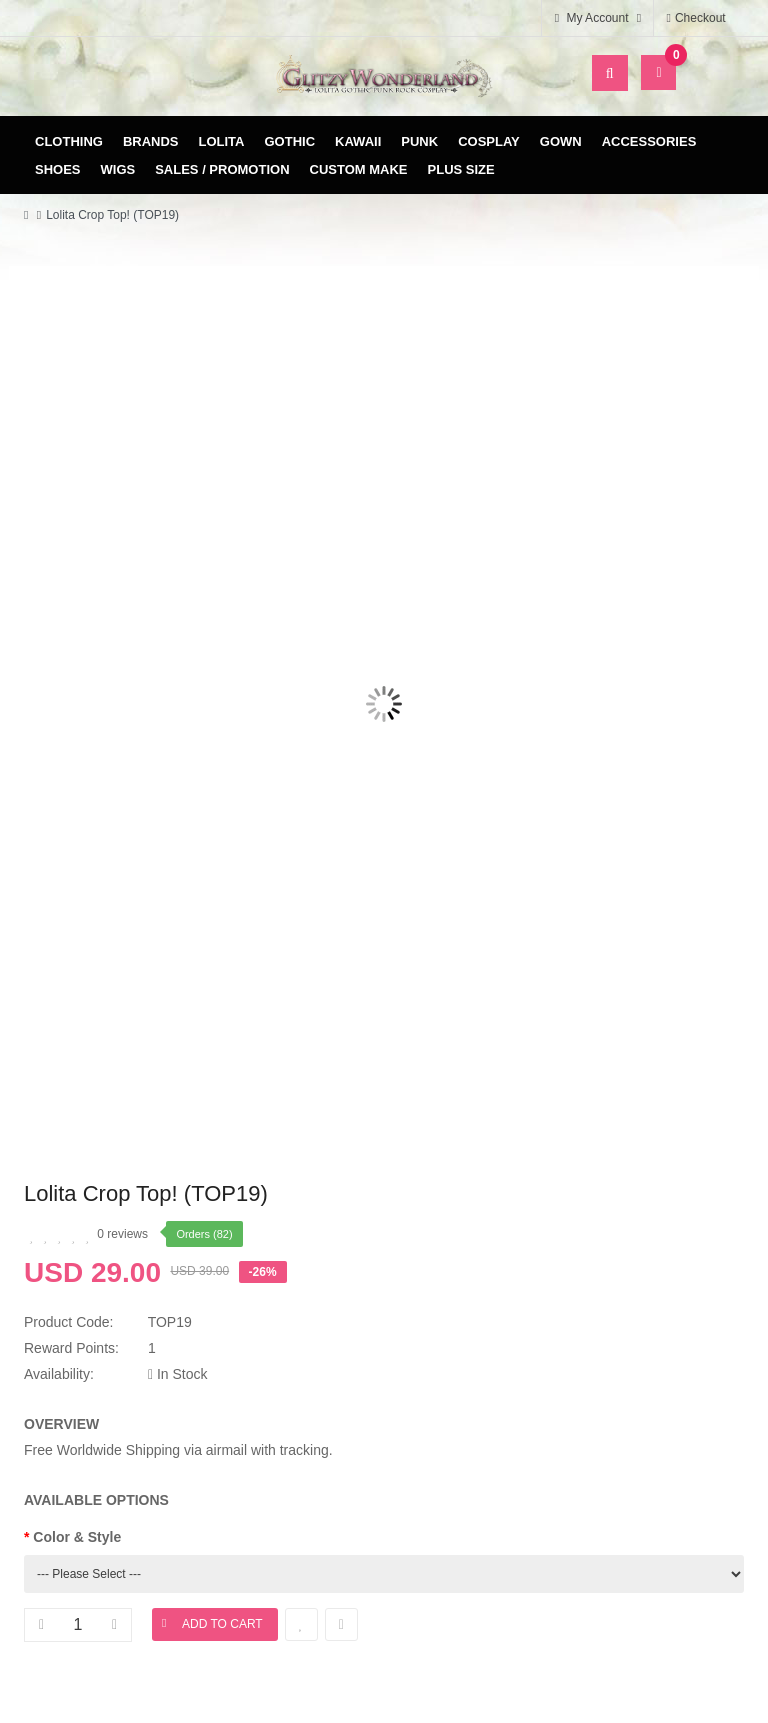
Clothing (69, 141)
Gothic (290, 141)
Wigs (118, 169)
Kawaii (358, 141)
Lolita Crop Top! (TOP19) (112, 215)
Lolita (222, 141)
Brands (151, 141)
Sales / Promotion (222, 169)
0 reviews (122, 1234)
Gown (561, 141)
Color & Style (77, 1537)
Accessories (649, 141)
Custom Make (359, 169)
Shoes (58, 169)
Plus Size (461, 169)
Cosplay (489, 141)
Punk (419, 141)
